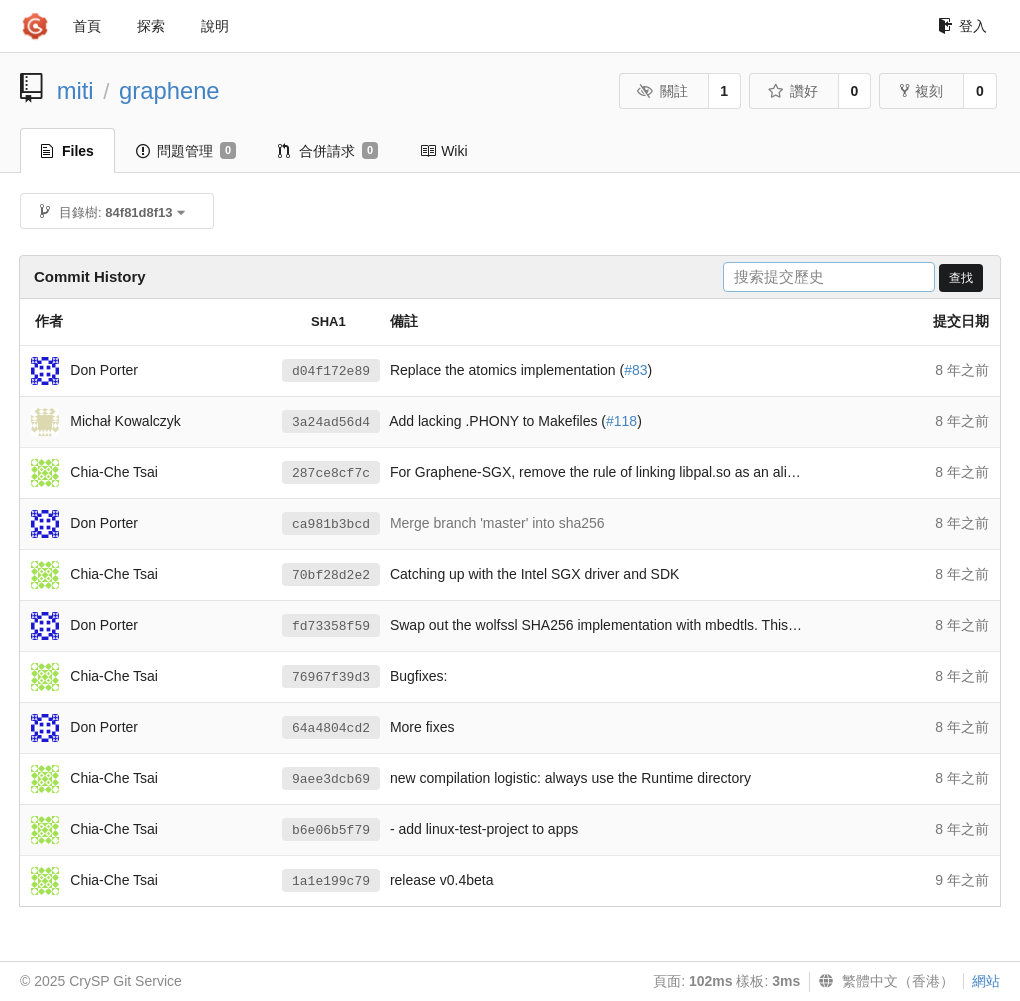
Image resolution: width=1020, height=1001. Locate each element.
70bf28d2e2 (331, 575)
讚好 (792, 91)
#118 (621, 421)
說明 (215, 26)
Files (67, 151)
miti (75, 90)
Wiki (443, 151)
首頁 (87, 26)
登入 (962, 26)
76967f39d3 (331, 677)
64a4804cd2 (331, 728)
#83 (635, 370)
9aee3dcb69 (331, 779)
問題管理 (186, 151)
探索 (151, 26)
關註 (662, 91)
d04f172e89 (331, 371)
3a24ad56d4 (331, 422)
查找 (961, 278)
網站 (986, 981)
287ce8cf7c (331, 473)
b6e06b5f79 (331, 830)
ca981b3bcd (331, 524)
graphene (169, 90)
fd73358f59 (331, 626)
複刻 (921, 91)
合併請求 (328, 151)
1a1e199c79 (331, 881)
